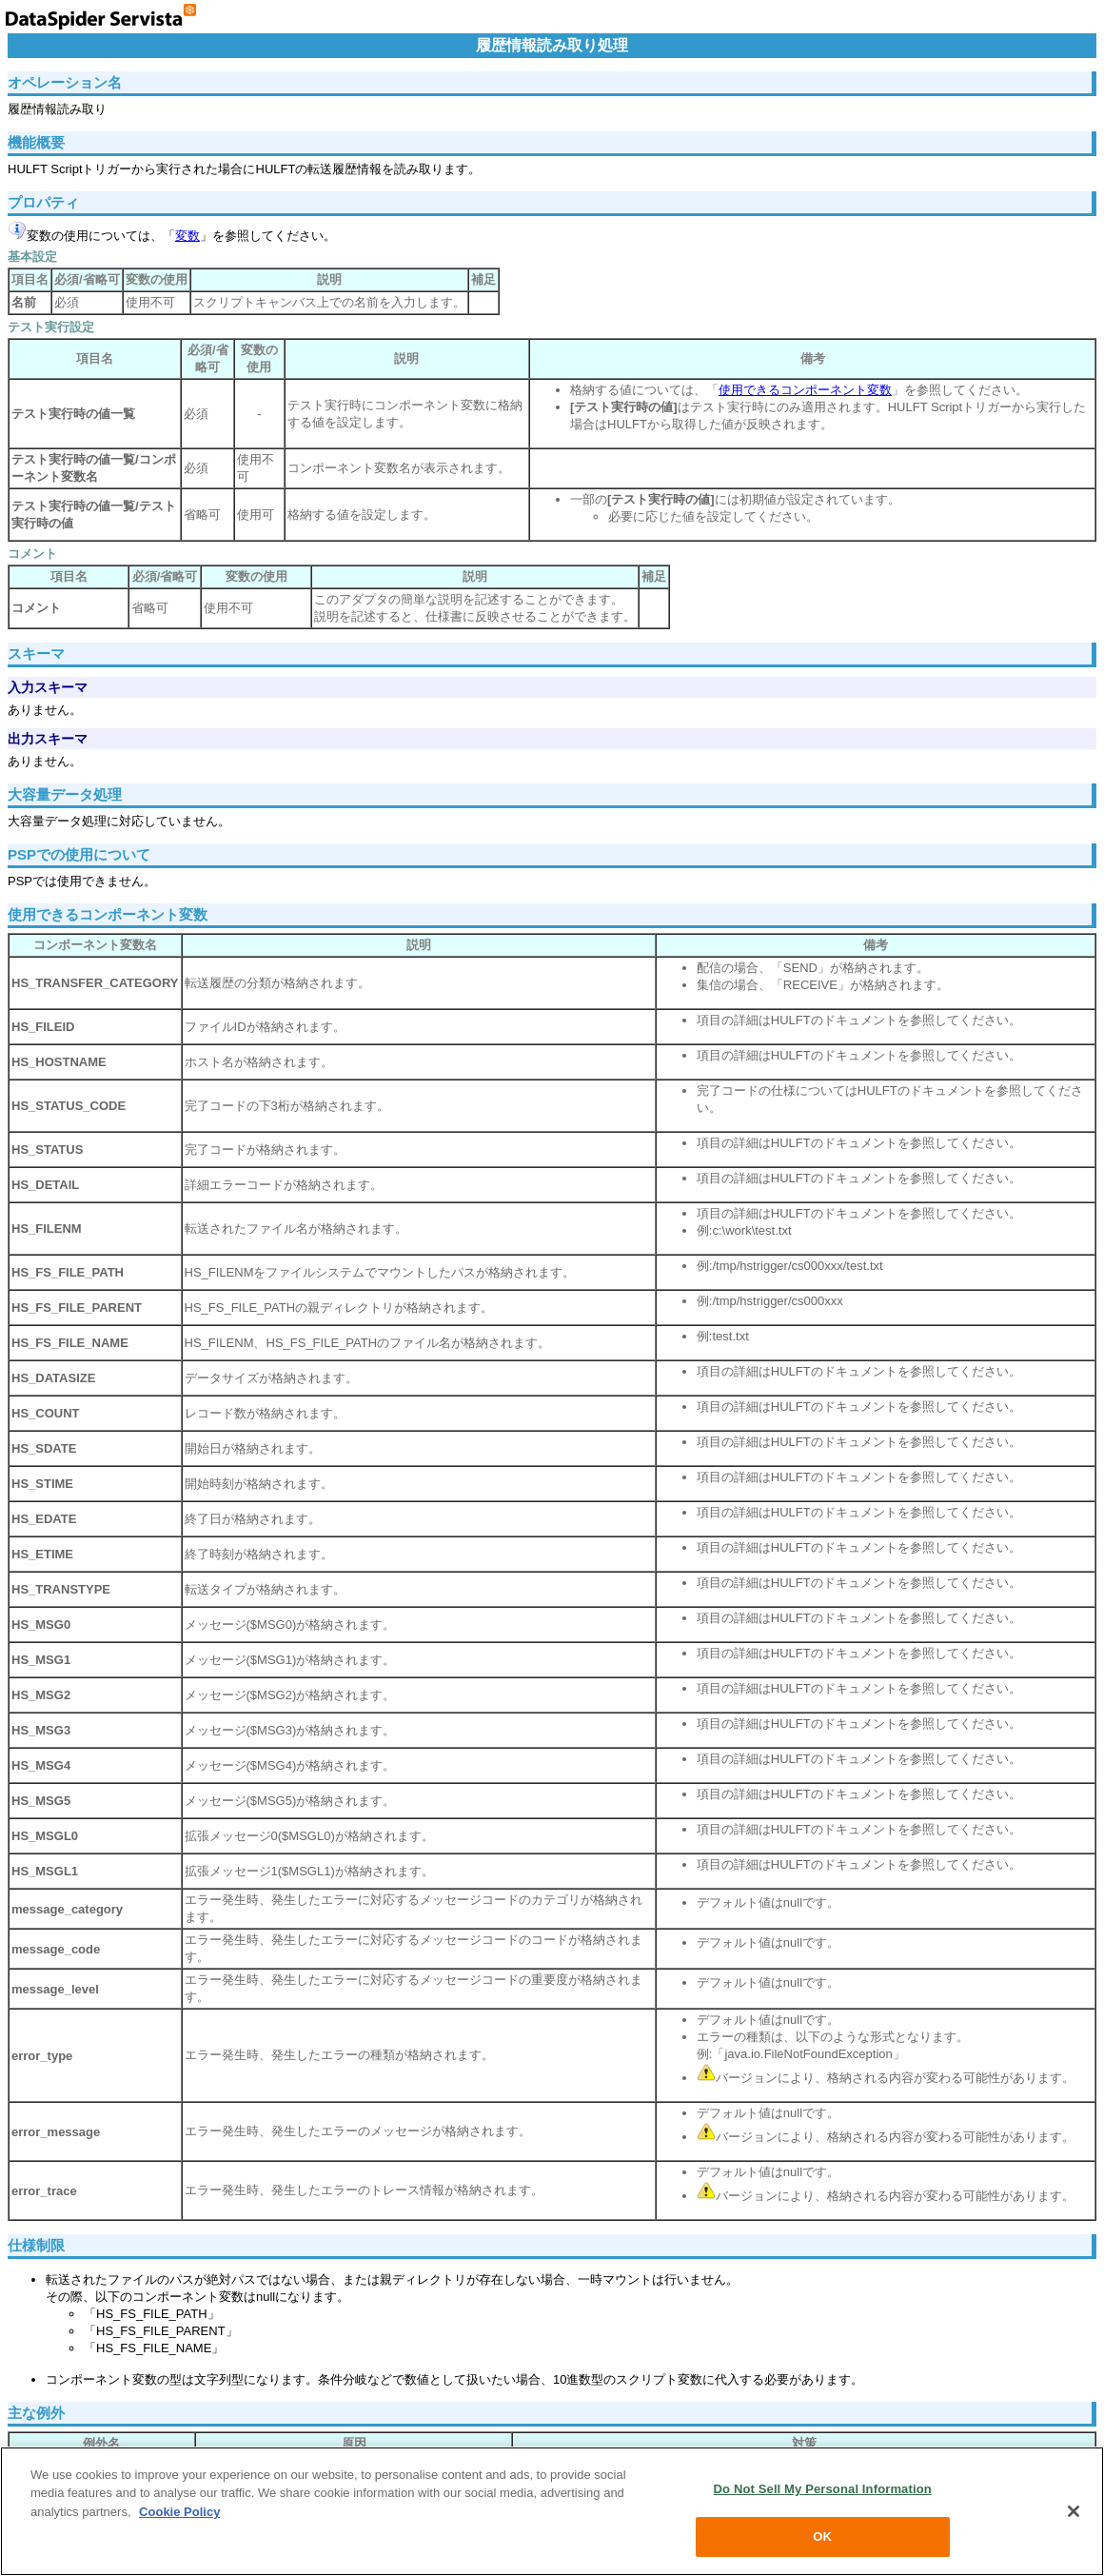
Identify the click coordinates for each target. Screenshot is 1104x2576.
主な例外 (36, 2413)
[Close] (1073, 2511)
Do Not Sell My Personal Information (823, 2489)
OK (822, 2536)
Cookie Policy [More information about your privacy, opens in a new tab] (179, 2512)
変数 (187, 235)
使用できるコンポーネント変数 (805, 390)
